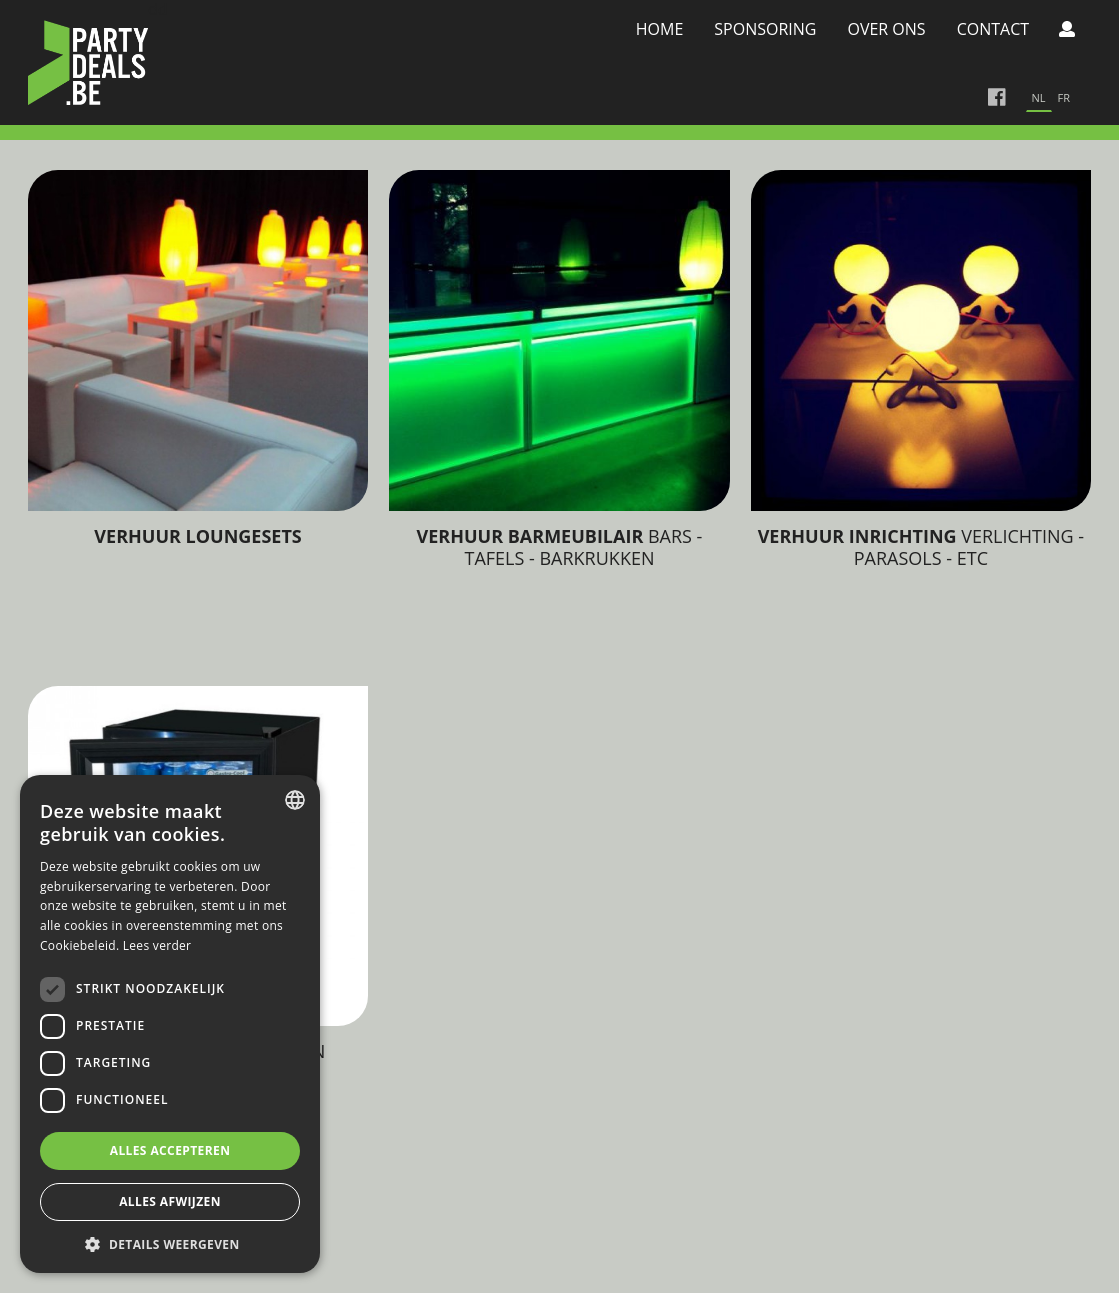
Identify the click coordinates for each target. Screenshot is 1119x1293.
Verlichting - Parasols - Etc (921, 547)
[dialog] (170, 1024)
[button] (170, 1243)
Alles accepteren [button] (170, 1150)
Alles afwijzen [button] (170, 1201)
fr (1064, 97)
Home (660, 29)
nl (1039, 97)
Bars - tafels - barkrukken (560, 547)
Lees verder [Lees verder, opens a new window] (157, 945)
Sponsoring (765, 29)
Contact (993, 29)
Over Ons (886, 29)
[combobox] (295, 800)
